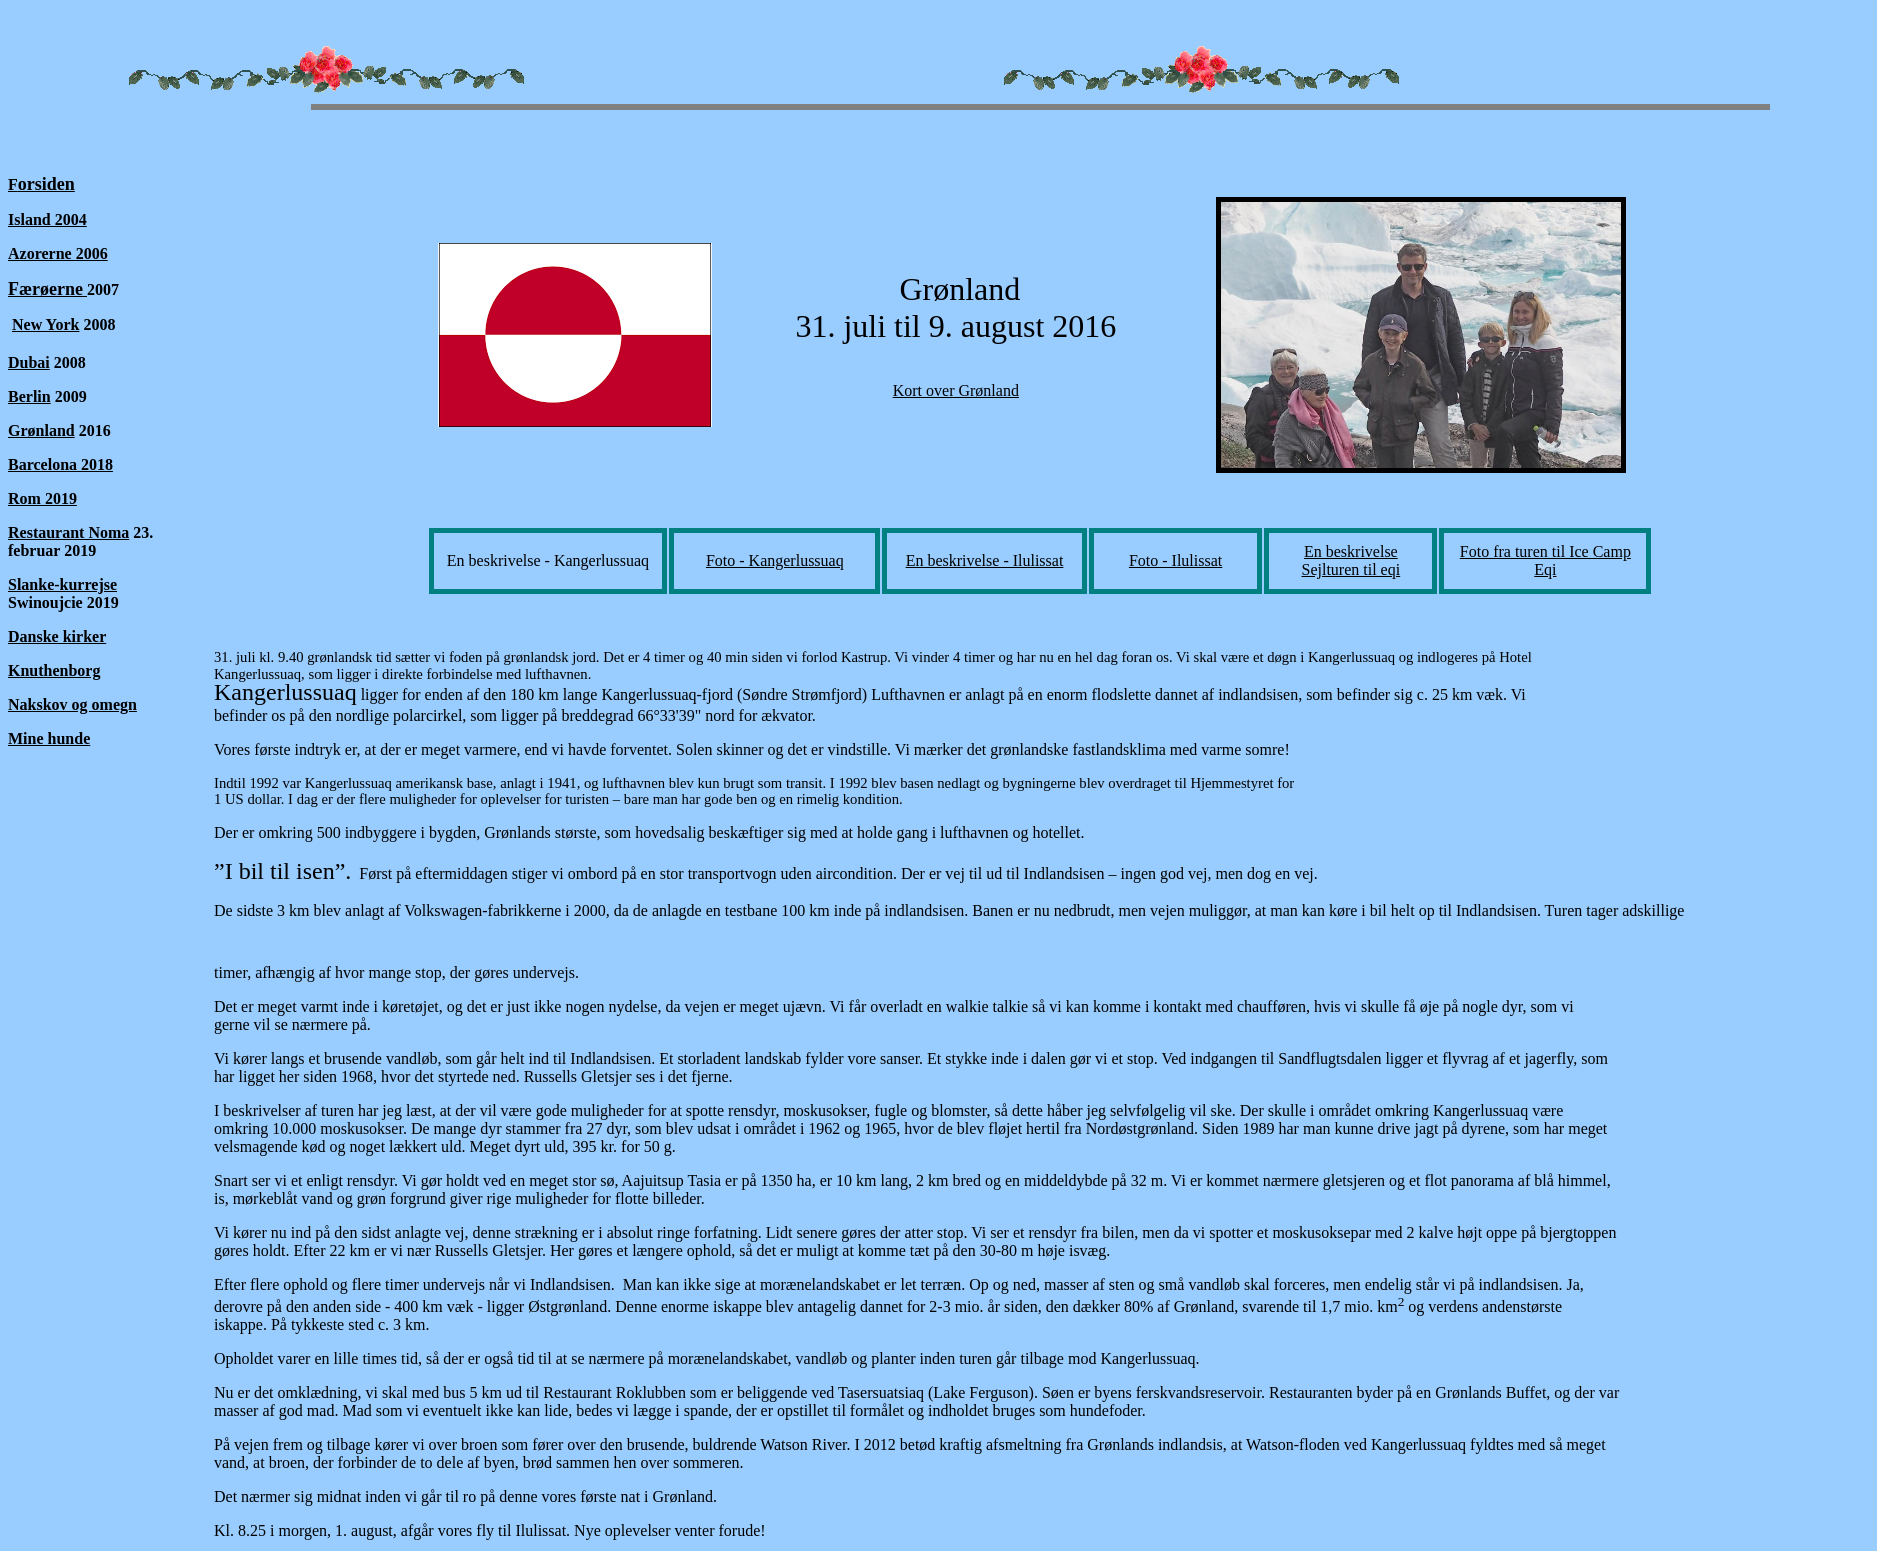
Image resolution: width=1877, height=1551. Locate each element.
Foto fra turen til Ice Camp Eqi (1545, 560)
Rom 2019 (42, 498)
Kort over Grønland (956, 390)
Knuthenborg (54, 670)
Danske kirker (57, 636)
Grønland (41, 430)
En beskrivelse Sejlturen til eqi (1351, 560)
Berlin (29, 396)
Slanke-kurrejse (62, 584)
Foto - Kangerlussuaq (775, 560)
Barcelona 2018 (60, 464)
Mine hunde (49, 738)
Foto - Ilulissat (1175, 560)
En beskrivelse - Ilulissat (985, 560)
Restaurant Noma (68, 532)
